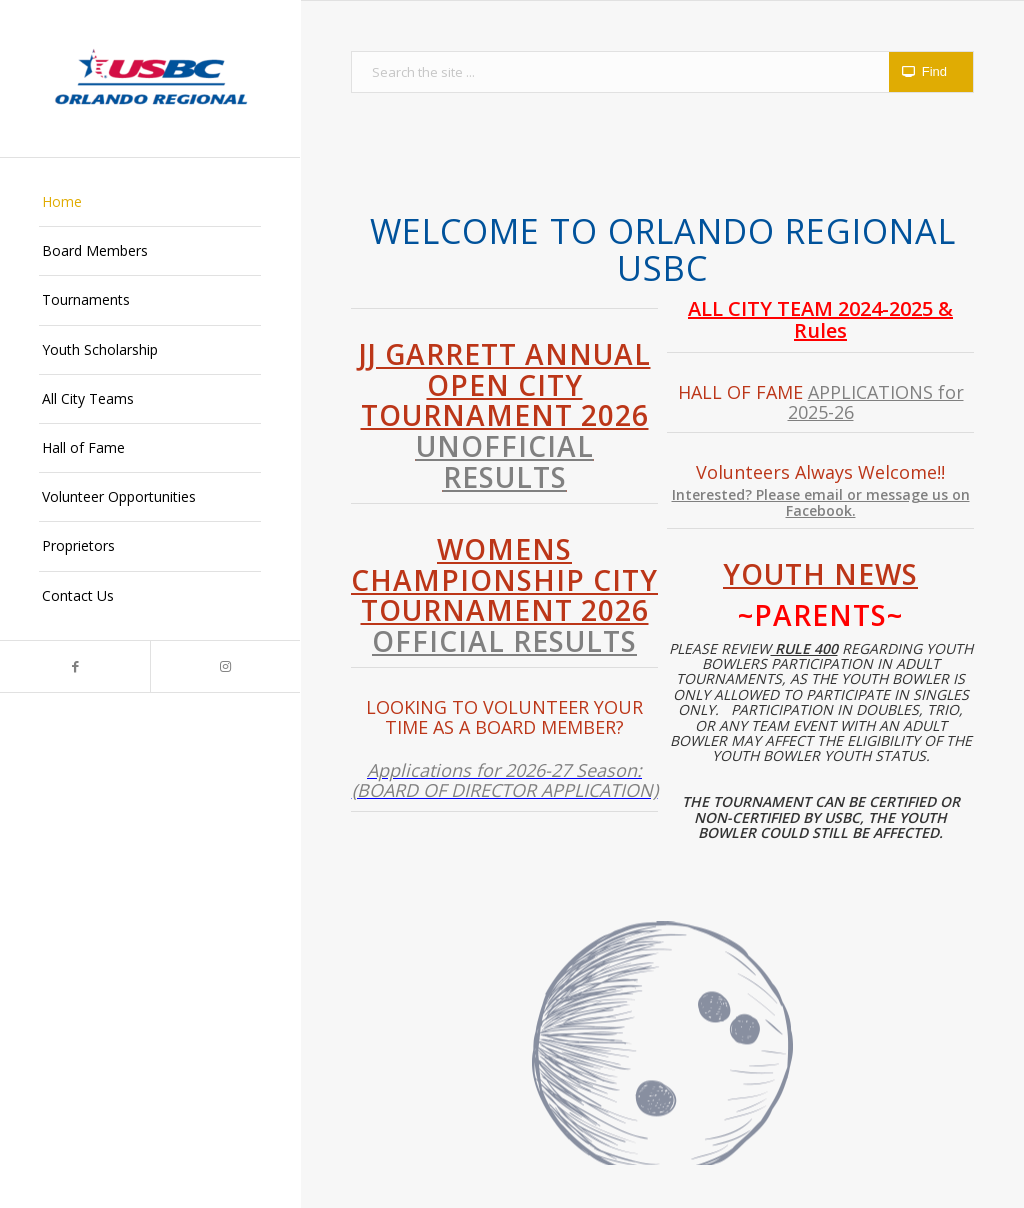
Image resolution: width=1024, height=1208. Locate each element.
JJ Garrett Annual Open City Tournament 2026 (505, 415)
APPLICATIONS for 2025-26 (876, 402)
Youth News (820, 574)
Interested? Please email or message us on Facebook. (821, 502)
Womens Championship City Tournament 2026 (504, 595)
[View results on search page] (931, 72)
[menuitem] (150, 202)
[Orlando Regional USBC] (150, 78)
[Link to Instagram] (225, 666)
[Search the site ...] (662, 72)
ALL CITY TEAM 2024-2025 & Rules (820, 319)
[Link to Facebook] (75, 666)
